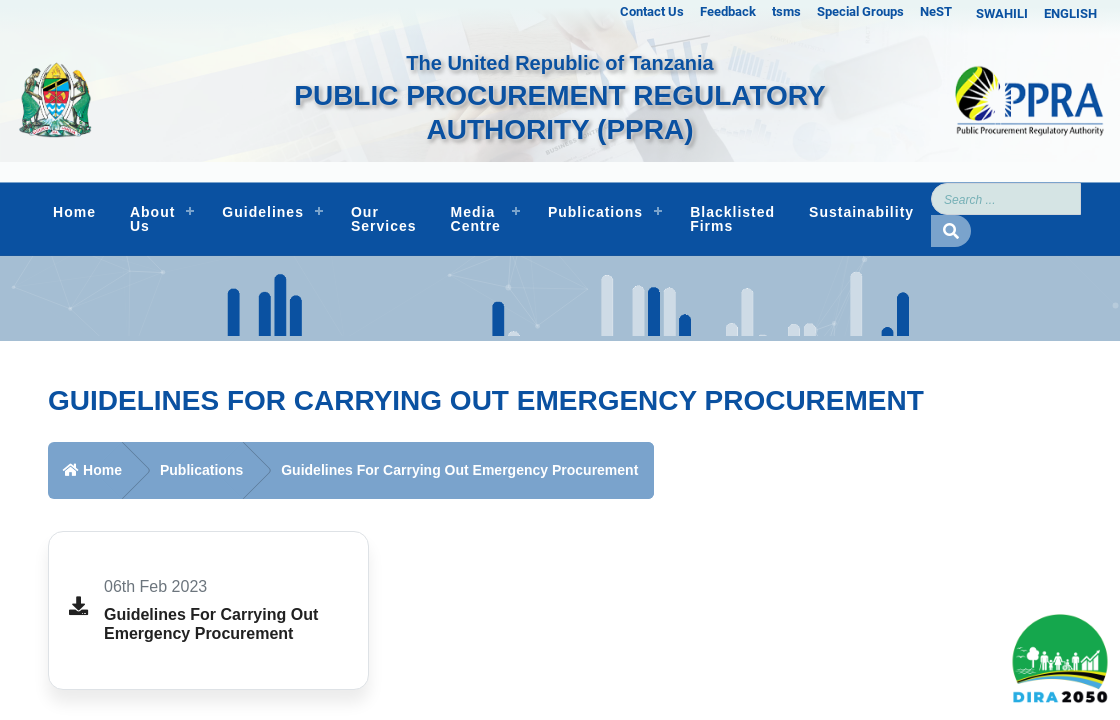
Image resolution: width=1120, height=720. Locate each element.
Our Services (384, 219)
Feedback (728, 11)
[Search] (1006, 199)
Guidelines (263, 212)
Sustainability (861, 212)
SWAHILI (1002, 13)
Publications (595, 212)
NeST (936, 11)
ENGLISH (1070, 13)
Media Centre (476, 219)
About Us (152, 219)
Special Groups (860, 11)
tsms (786, 11)
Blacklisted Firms (732, 219)
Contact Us (652, 11)
